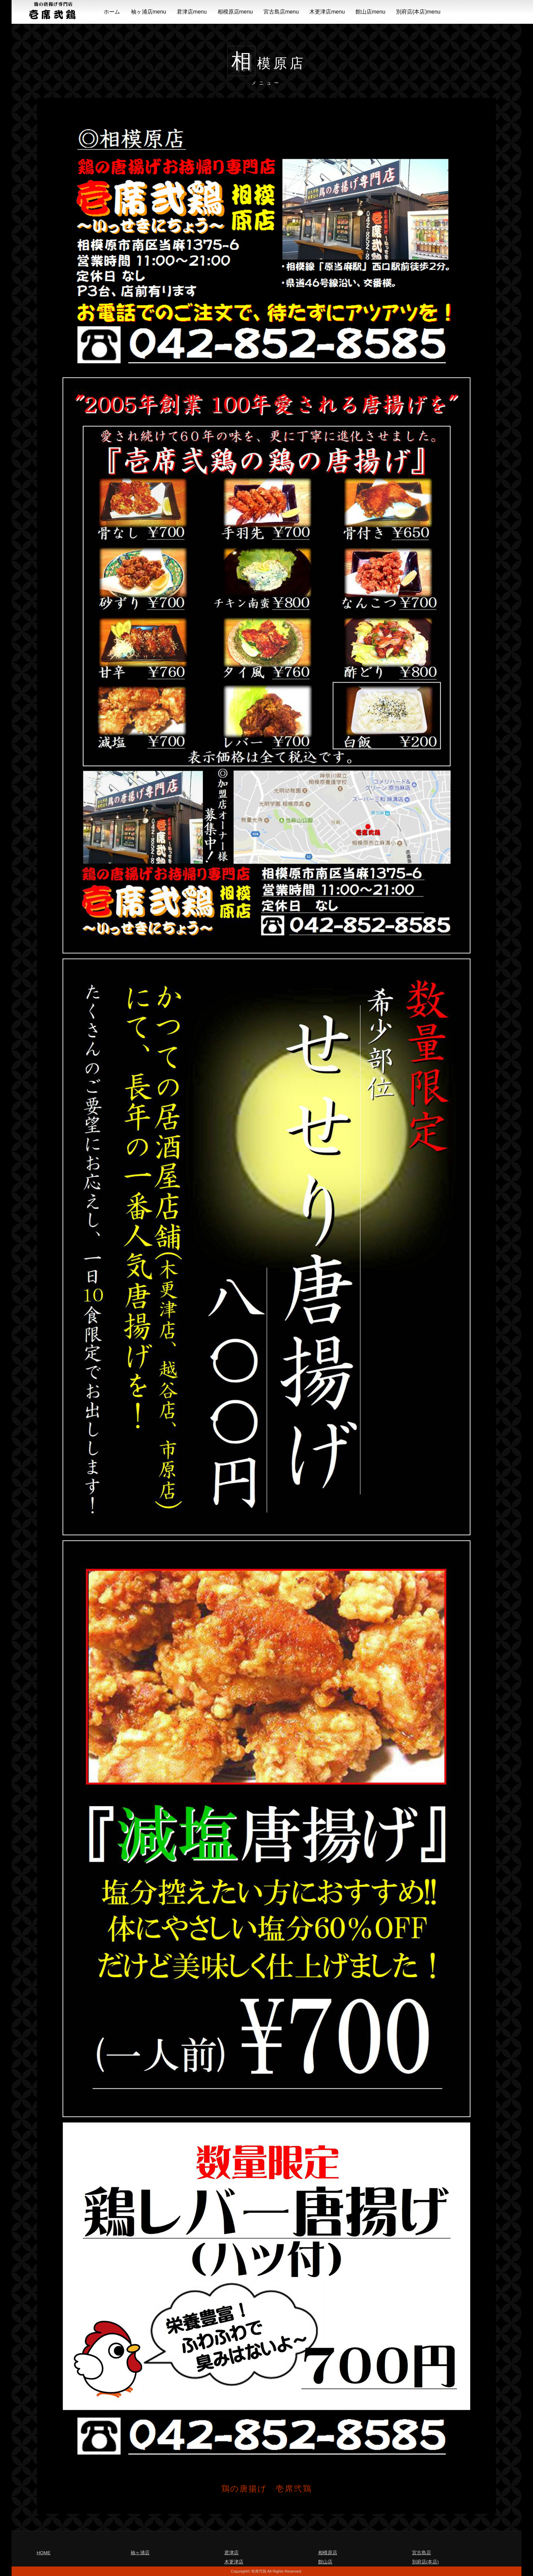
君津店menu (192, 12)
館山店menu (370, 12)
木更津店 (233, 2561)
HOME (44, 2552)
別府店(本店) (425, 2561)
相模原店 (327, 2552)
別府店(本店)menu (418, 12)
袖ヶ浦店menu (148, 12)
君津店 (231, 2552)
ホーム (112, 12)
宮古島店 (421, 2552)
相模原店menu (235, 12)
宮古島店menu (281, 12)
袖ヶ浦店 (140, 2552)
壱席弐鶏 (258, 2571)
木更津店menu (327, 12)
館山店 (325, 2561)
